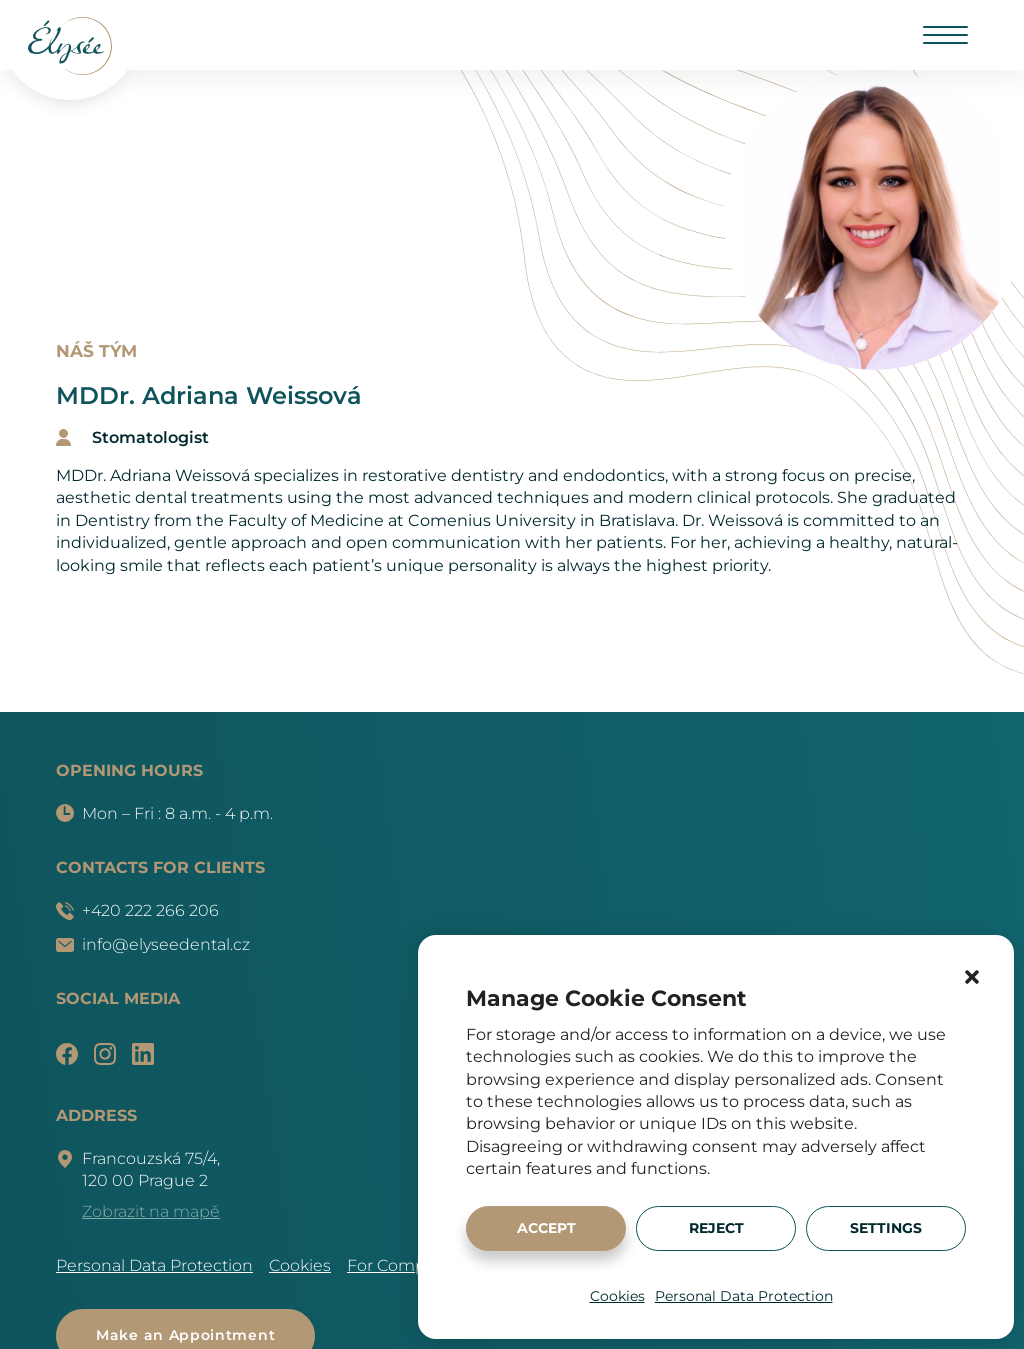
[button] (972, 977)
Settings (886, 1228)
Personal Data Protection (744, 1296)
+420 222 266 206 (137, 910)
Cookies (617, 1296)
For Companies (407, 1265)
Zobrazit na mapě (151, 1211)
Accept (546, 1228)
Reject (716, 1228)
